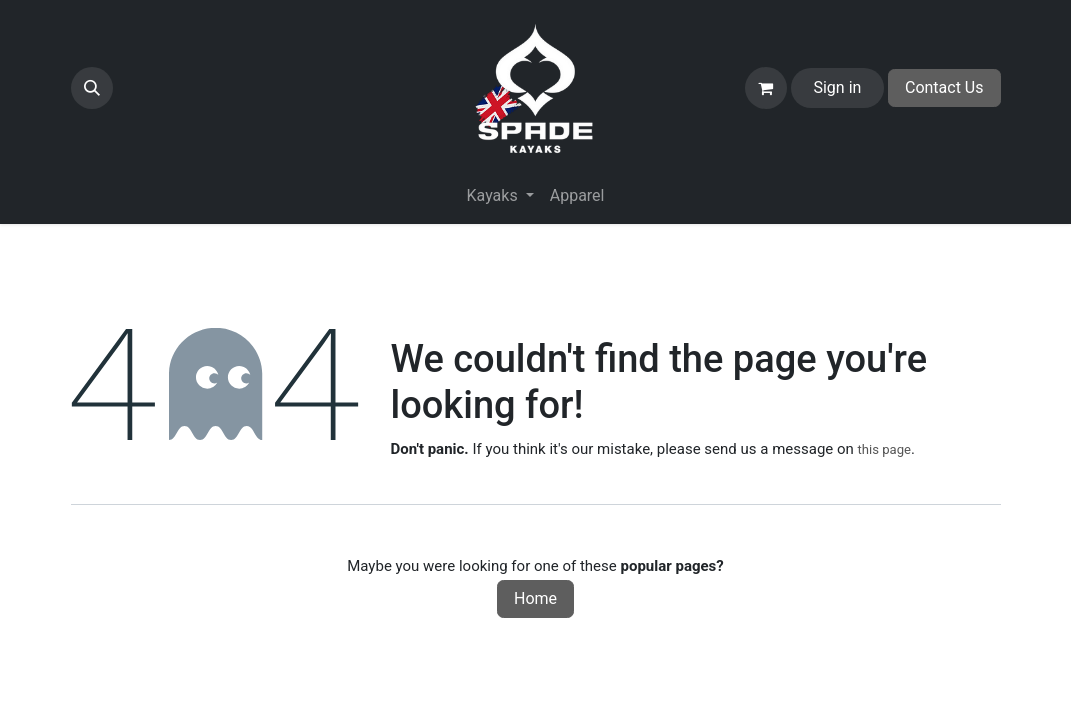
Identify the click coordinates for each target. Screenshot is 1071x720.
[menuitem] (577, 196)
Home (535, 598)
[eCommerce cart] (766, 88)
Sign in (837, 87)
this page (885, 449)
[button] (92, 88)
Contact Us (944, 87)
